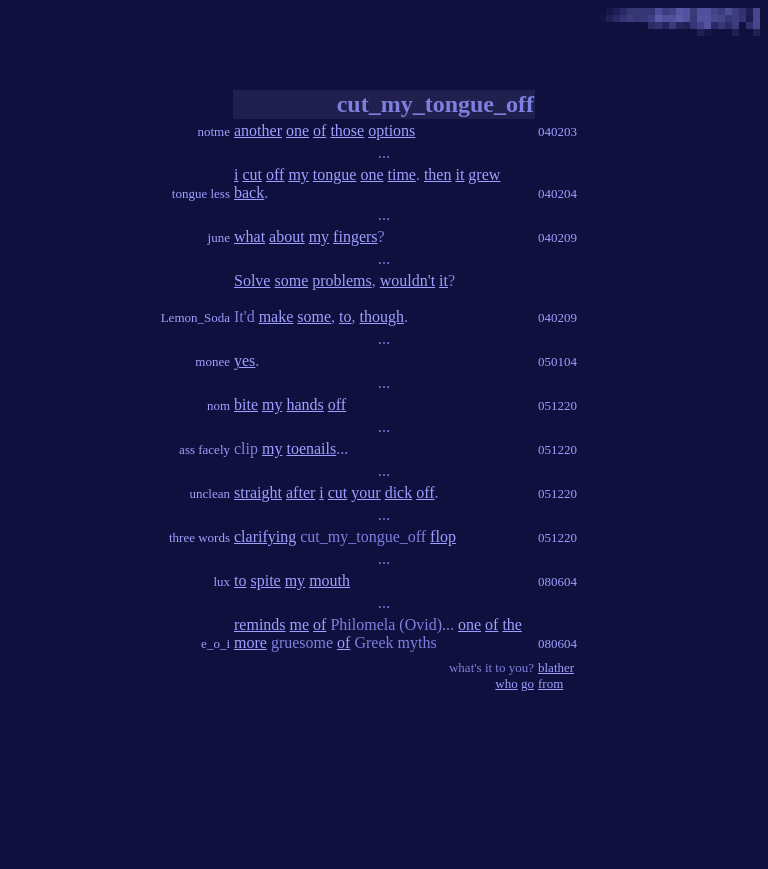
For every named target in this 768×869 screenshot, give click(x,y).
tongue (335, 174)
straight (258, 492)
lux (221, 581)
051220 (557, 405)
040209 (557, 237)
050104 (557, 361)
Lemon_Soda (195, 317)
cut (252, 174)
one (297, 130)
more (250, 642)
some (291, 280)
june (219, 237)
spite (265, 580)
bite (246, 404)
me (300, 624)
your (365, 492)
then (438, 174)
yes (244, 360)
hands (304, 404)
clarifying (265, 536)
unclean (210, 493)
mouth (329, 580)
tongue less (201, 193)
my (298, 174)
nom (218, 405)
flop (443, 536)
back (249, 192)
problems (342, 280)
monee (212, 361)
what (249, 236)
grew (484, 174)
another (258, 130)
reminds (260, 624)
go (527, 683)
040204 (557, 193)
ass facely (204, 449)
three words (199, 537)
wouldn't (407, 280)
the (512, 624)
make (276, 316)
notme (214, 131)
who (506, 683)
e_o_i (215, 643)
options (391, 130)
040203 (557, 131)
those (347, 130)
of (319, 130)
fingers (355, 236)
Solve (252, 280)
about (287, 236)
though (382, 316)
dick (399, 492)
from (550, 683)
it (459, 174)
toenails (311, 448)
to (345, 316)
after (300, 492)
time (401, 174)
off (275, 174)
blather (556, 667)
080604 (557, 581)
